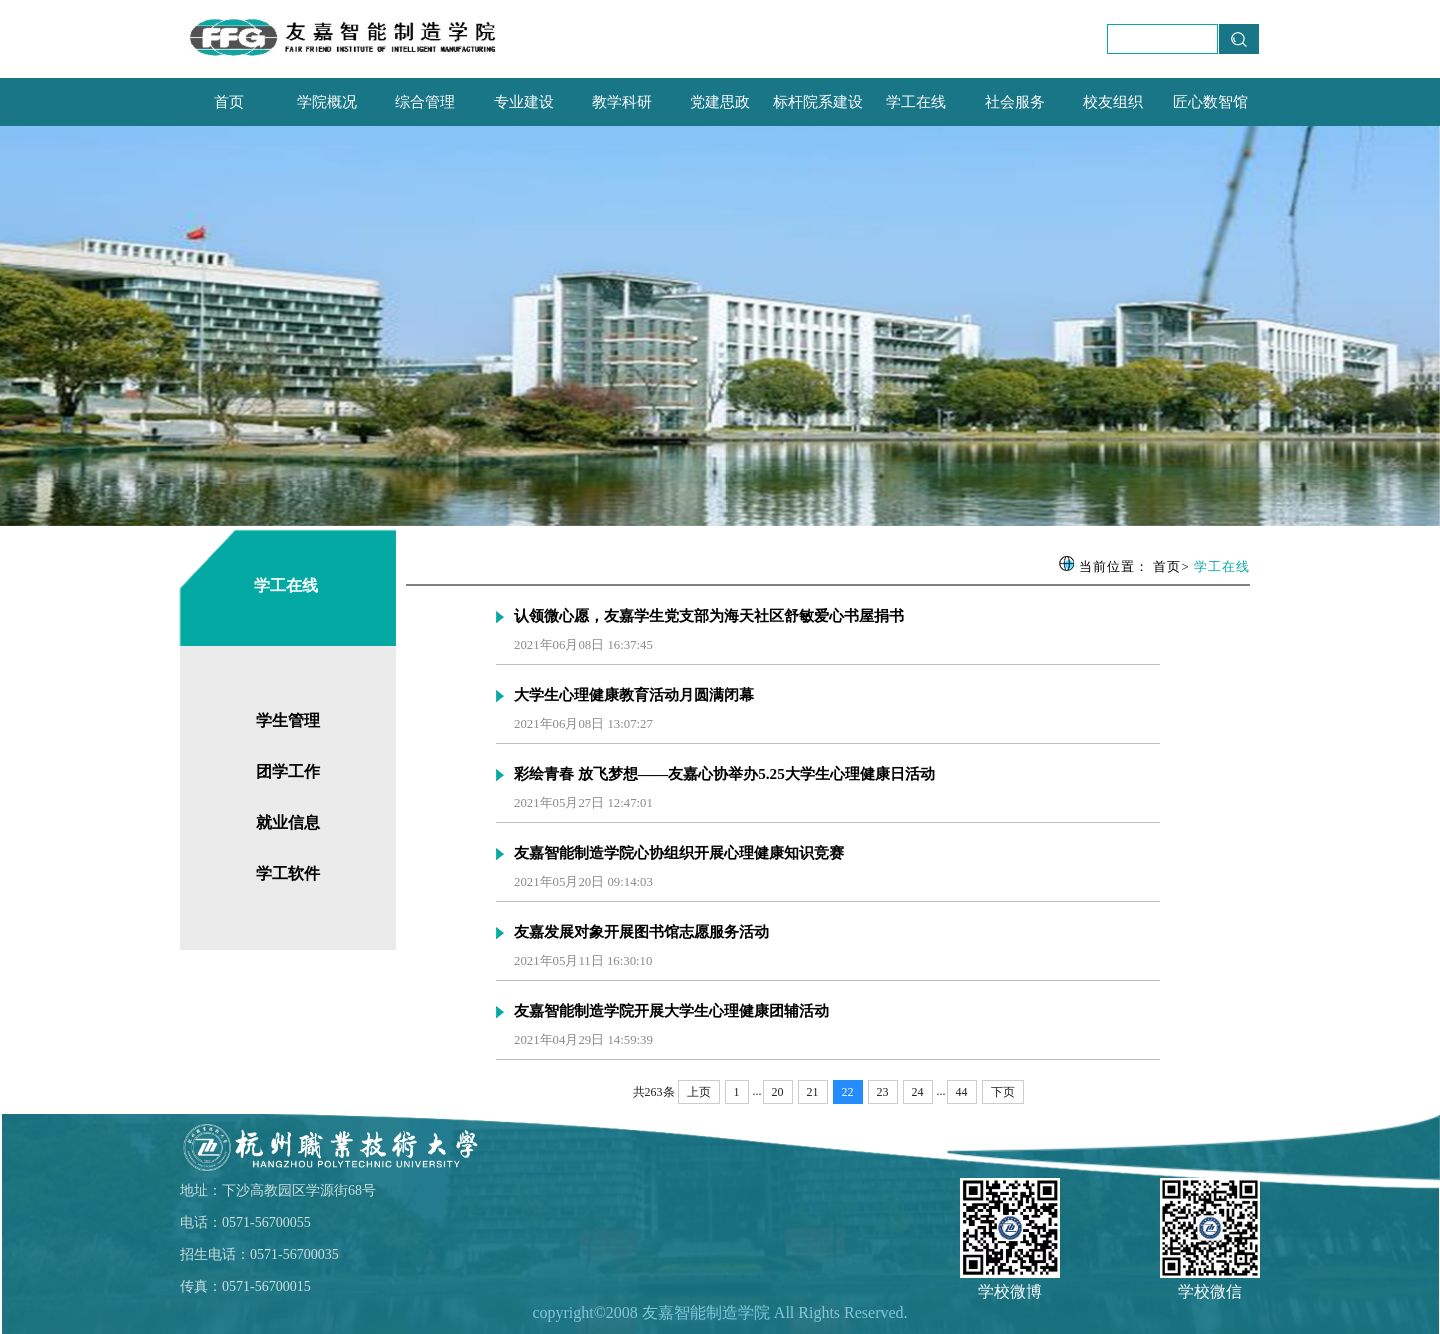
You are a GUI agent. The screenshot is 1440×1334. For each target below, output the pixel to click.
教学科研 (622, 101)
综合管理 (425, 101)
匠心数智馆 (1210, 101)
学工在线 (916, 101)
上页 (699, 1092)
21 (813, 1092)
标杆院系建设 (818, 101)
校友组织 (1113, 101)
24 (918, 1092)
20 (778, 1092)
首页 (229, 101)
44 (962, 1092)
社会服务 (1015, 101)
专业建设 (524, 101)
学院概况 (327, 101)
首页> (1171, 566)
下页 (1003, 1092)
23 (883, 1092)
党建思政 (720, 101)
